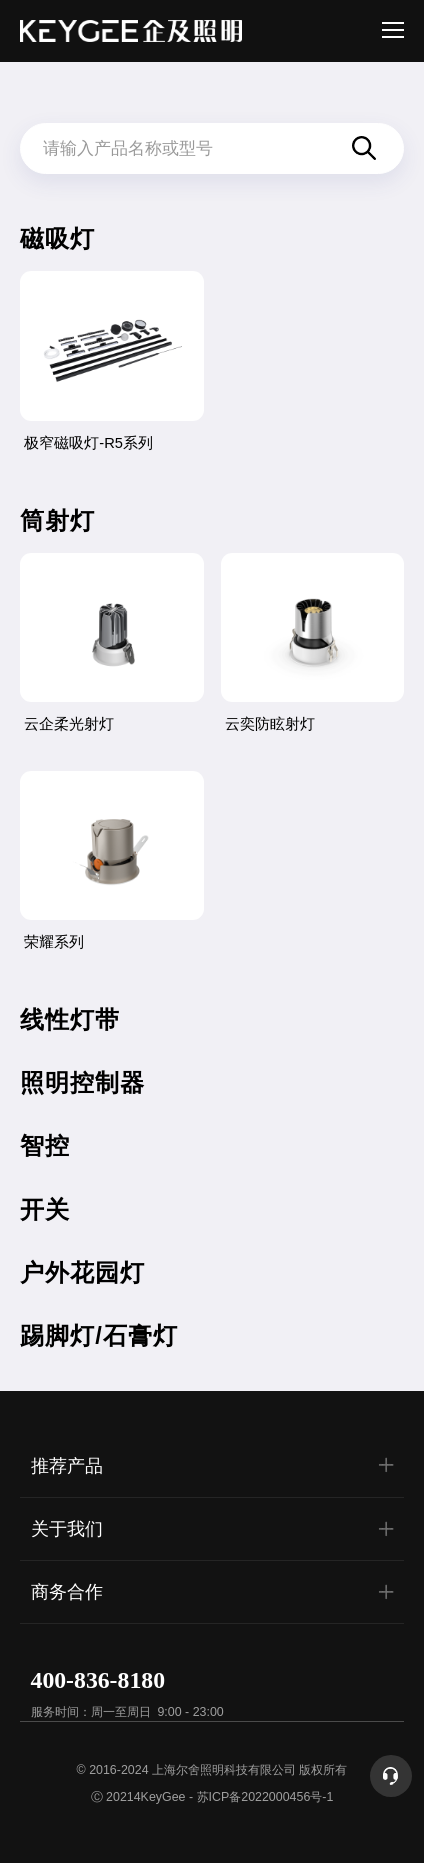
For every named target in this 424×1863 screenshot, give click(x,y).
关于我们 (215, 1528)
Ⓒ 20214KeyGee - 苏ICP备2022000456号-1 (212, 1797)
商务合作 (215, 1592)
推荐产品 (215, 1465)
